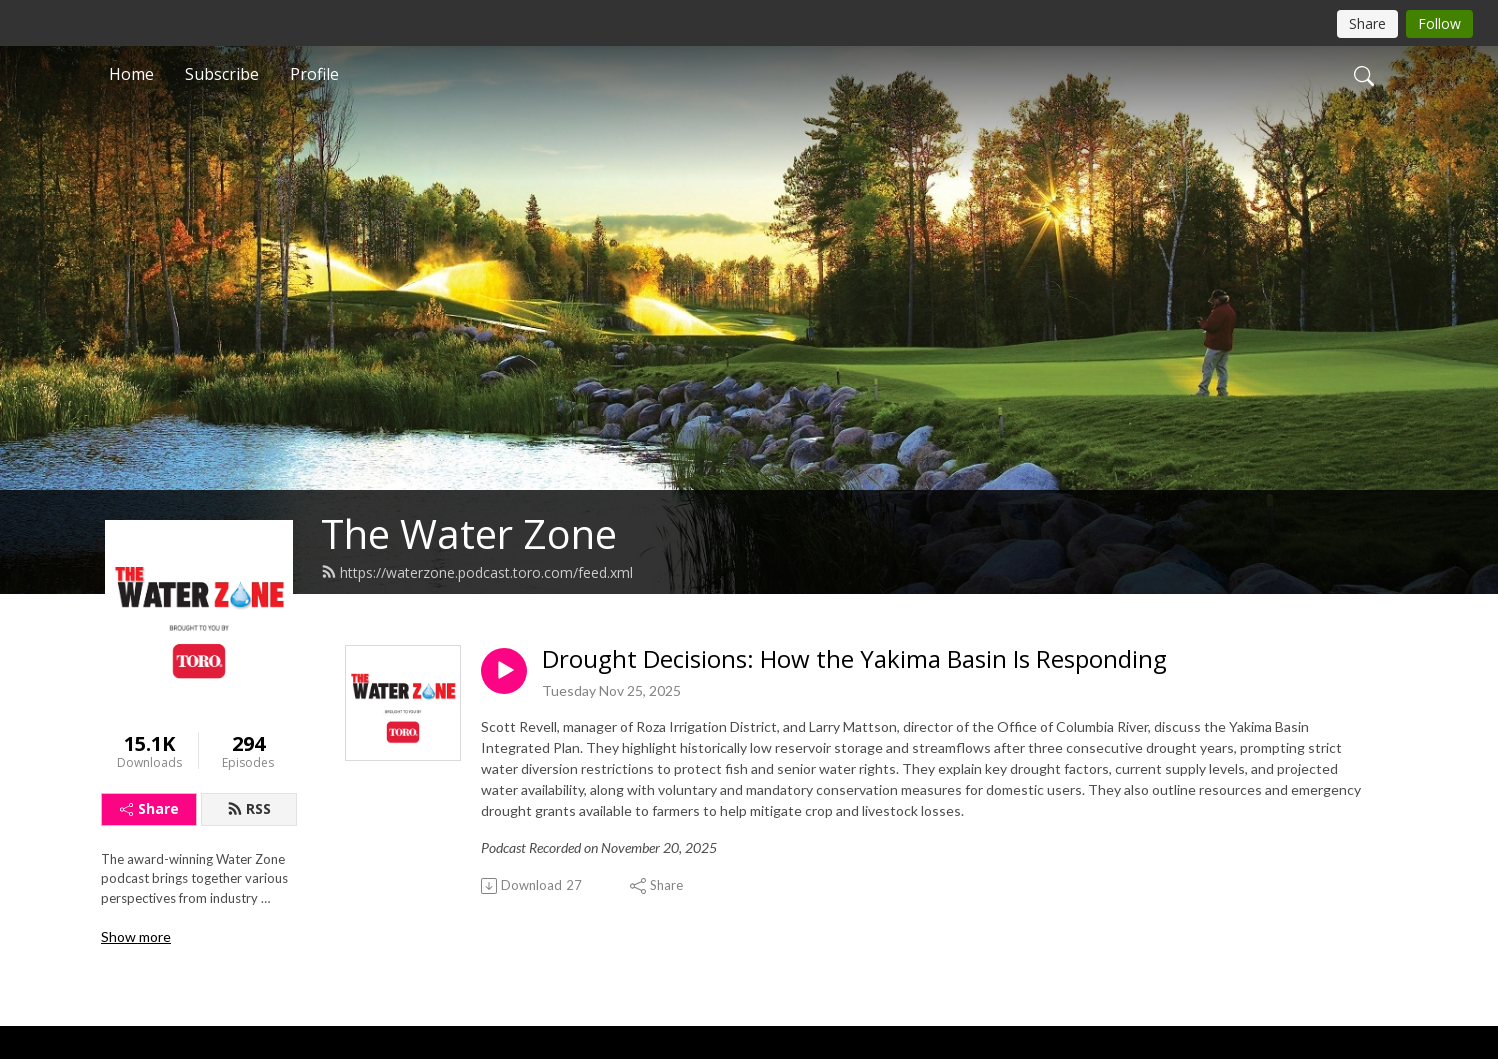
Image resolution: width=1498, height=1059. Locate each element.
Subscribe (222, 74)
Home (131, 74)
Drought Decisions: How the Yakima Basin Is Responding (854, 659)
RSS (249, 808)
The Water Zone (469, 533)
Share (149, 808)
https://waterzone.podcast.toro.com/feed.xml (477, 572)
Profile (314, 74)
